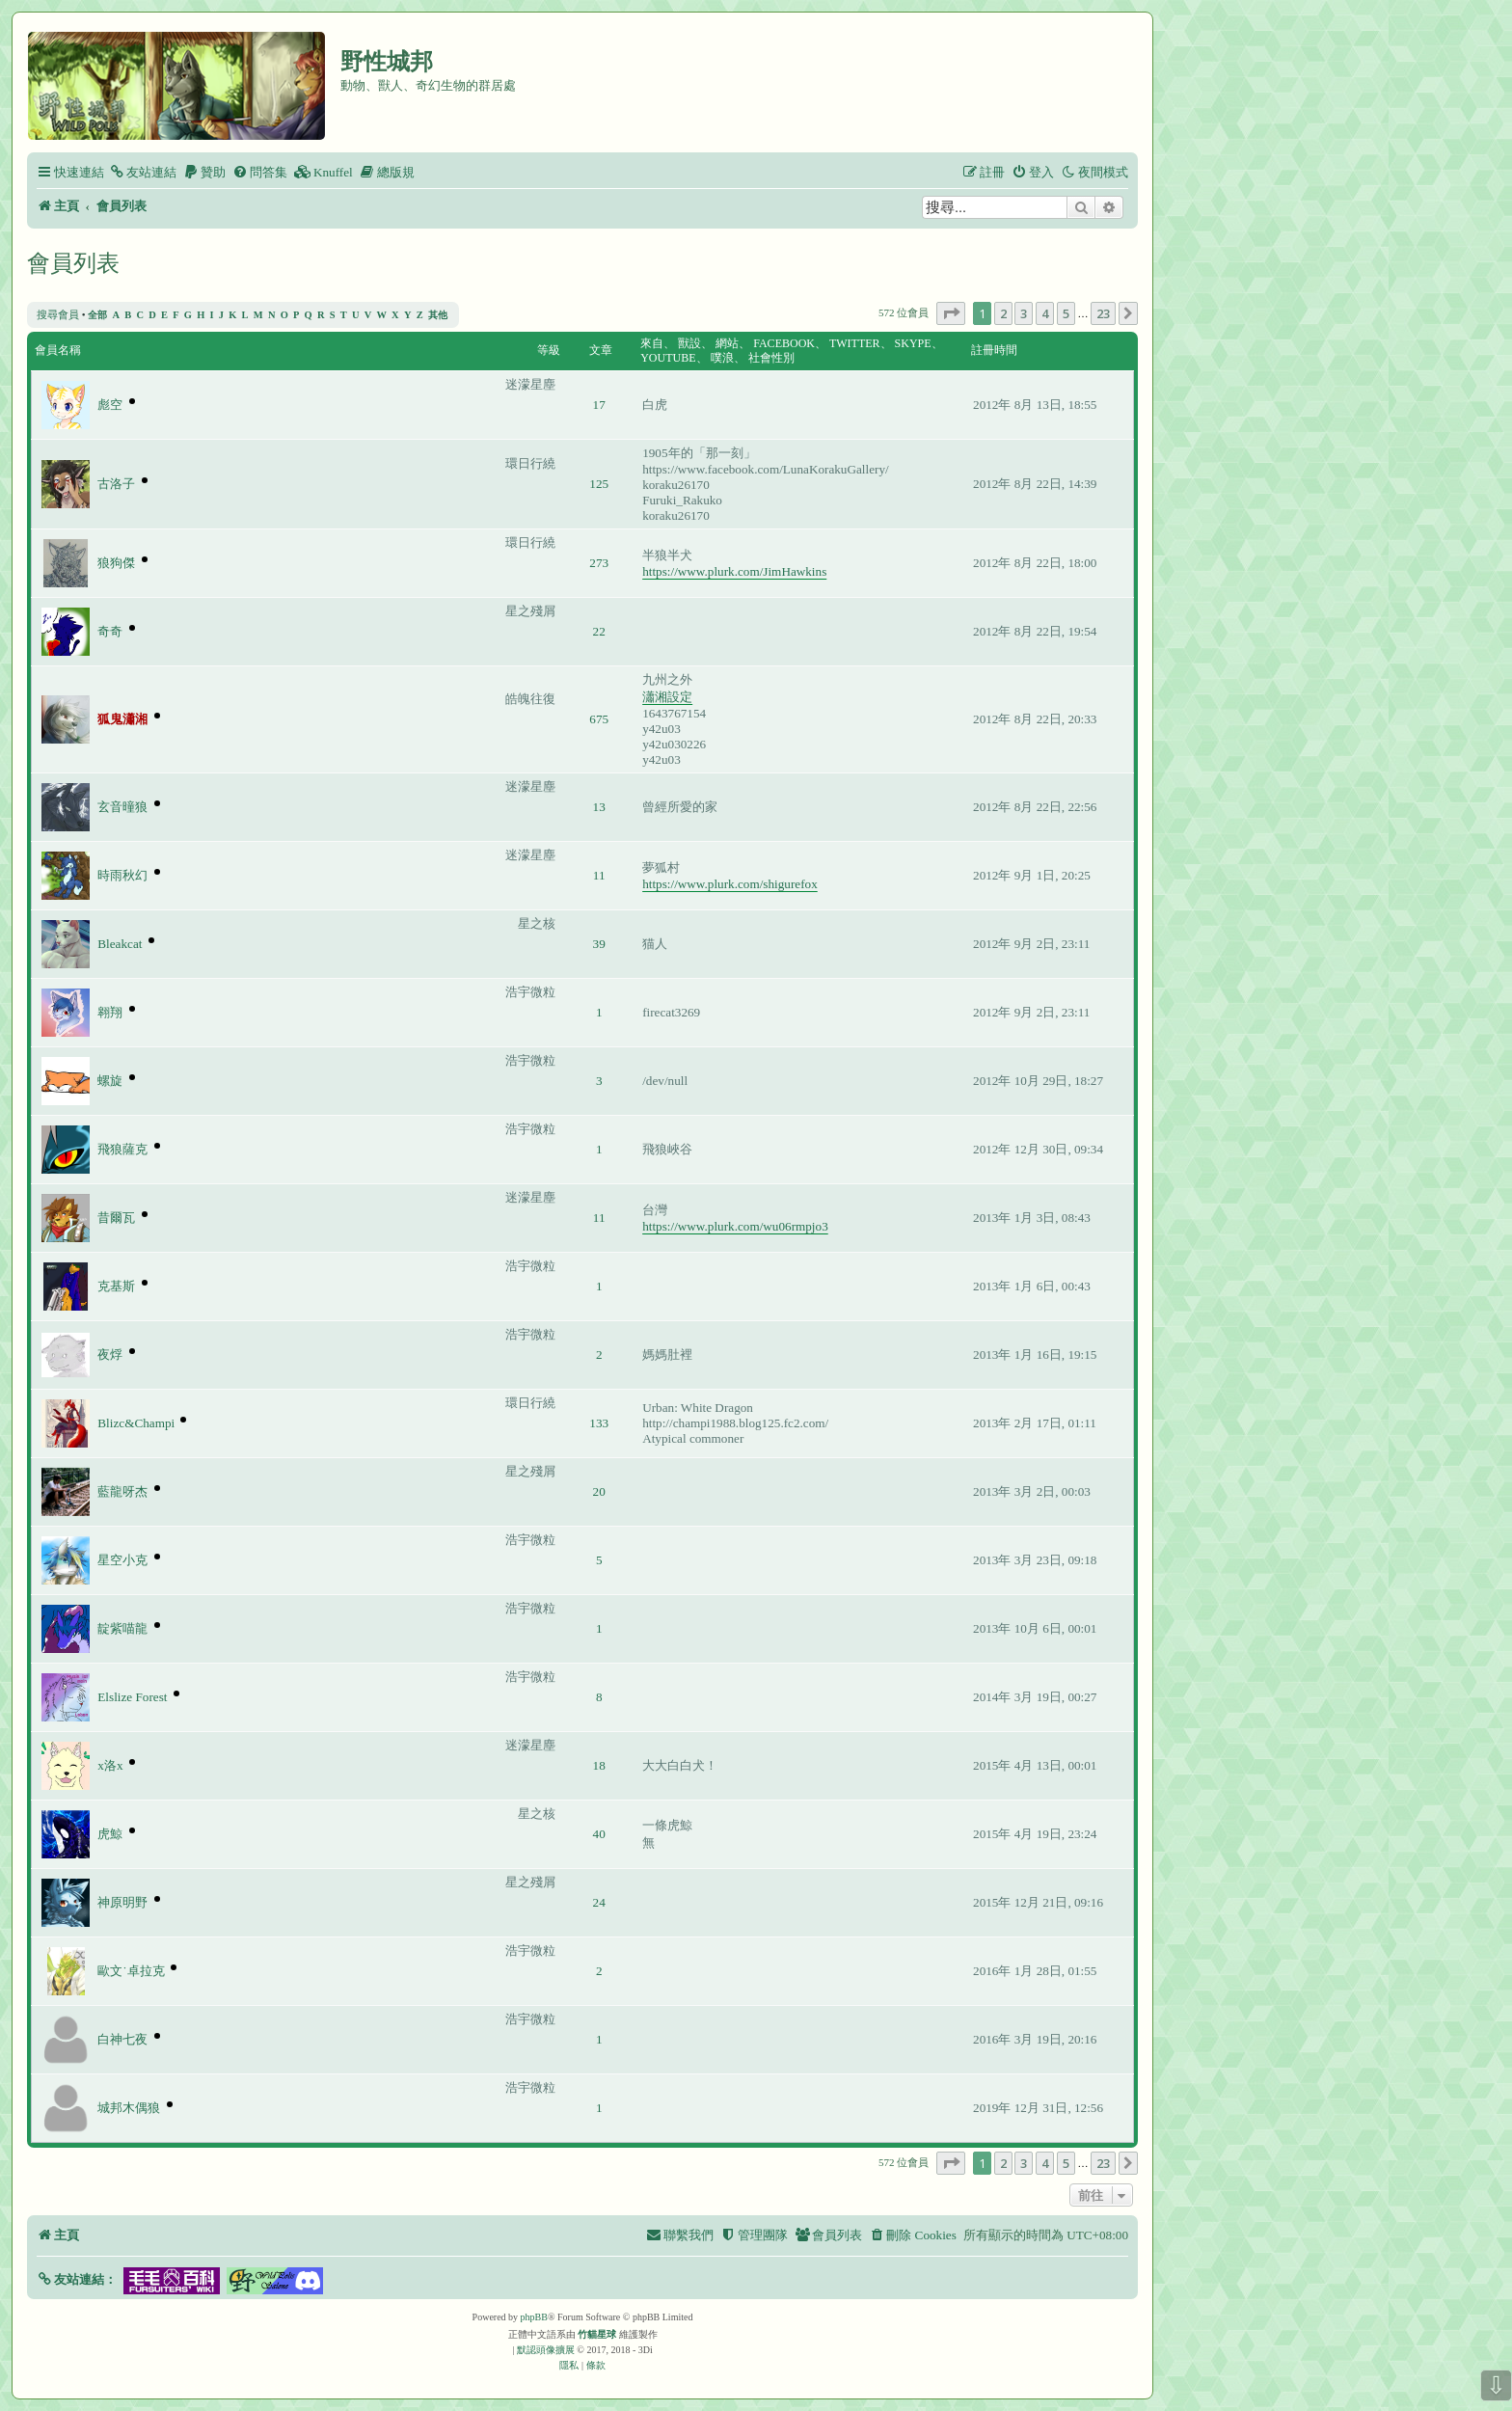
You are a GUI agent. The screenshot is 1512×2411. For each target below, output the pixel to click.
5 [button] (1066, 313)
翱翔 (109, 1012)
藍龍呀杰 (122, 1491)
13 (599, 806)
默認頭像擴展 (546, 2349)
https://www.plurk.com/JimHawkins (734, 571)
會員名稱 (58, 350)
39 (599, 943)
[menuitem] (142, 172)
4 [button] (1044, 313)
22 (599, 631)
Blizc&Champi (136, 1423)
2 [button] (1003, 313)
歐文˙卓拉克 (130, 1971)
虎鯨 (109, 1834)
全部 (97, 315)
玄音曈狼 (122, 806)
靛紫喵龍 (122, 1628)
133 (598, 1423)
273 (598, 562)
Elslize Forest (132, 1697)
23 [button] (1103, 313)
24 (599, 1902)
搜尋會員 (58, 314)
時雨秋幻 (122, 875)
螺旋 (109, 1080)
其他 (437, 315)
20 (599, 1491)
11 (599, 875)
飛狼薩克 (122, 1149)
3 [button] (1023, 313)
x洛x (109, 1765)
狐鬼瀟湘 (122, 719)
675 (598, 719)
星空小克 (122, 1560)
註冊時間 (994, 350)
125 (598, 483)
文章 (600, 350)
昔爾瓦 (116, 1217)
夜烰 (109, 1354)
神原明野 (122, 1902)
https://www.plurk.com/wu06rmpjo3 (735, 1226)
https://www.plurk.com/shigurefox (730, 884)
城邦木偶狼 (128, 2107)
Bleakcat (119, 943)
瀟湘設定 (667, 697)
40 (599, 1834)
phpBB (534, 2317)
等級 (548, 350)
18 (599, 1765)
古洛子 (116, 483)
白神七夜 (122, 2039)
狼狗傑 (116, 562)
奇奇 (109, 631)
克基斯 (116, 1286)
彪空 (109, 404)
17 (599, 404)
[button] (950, 313)
